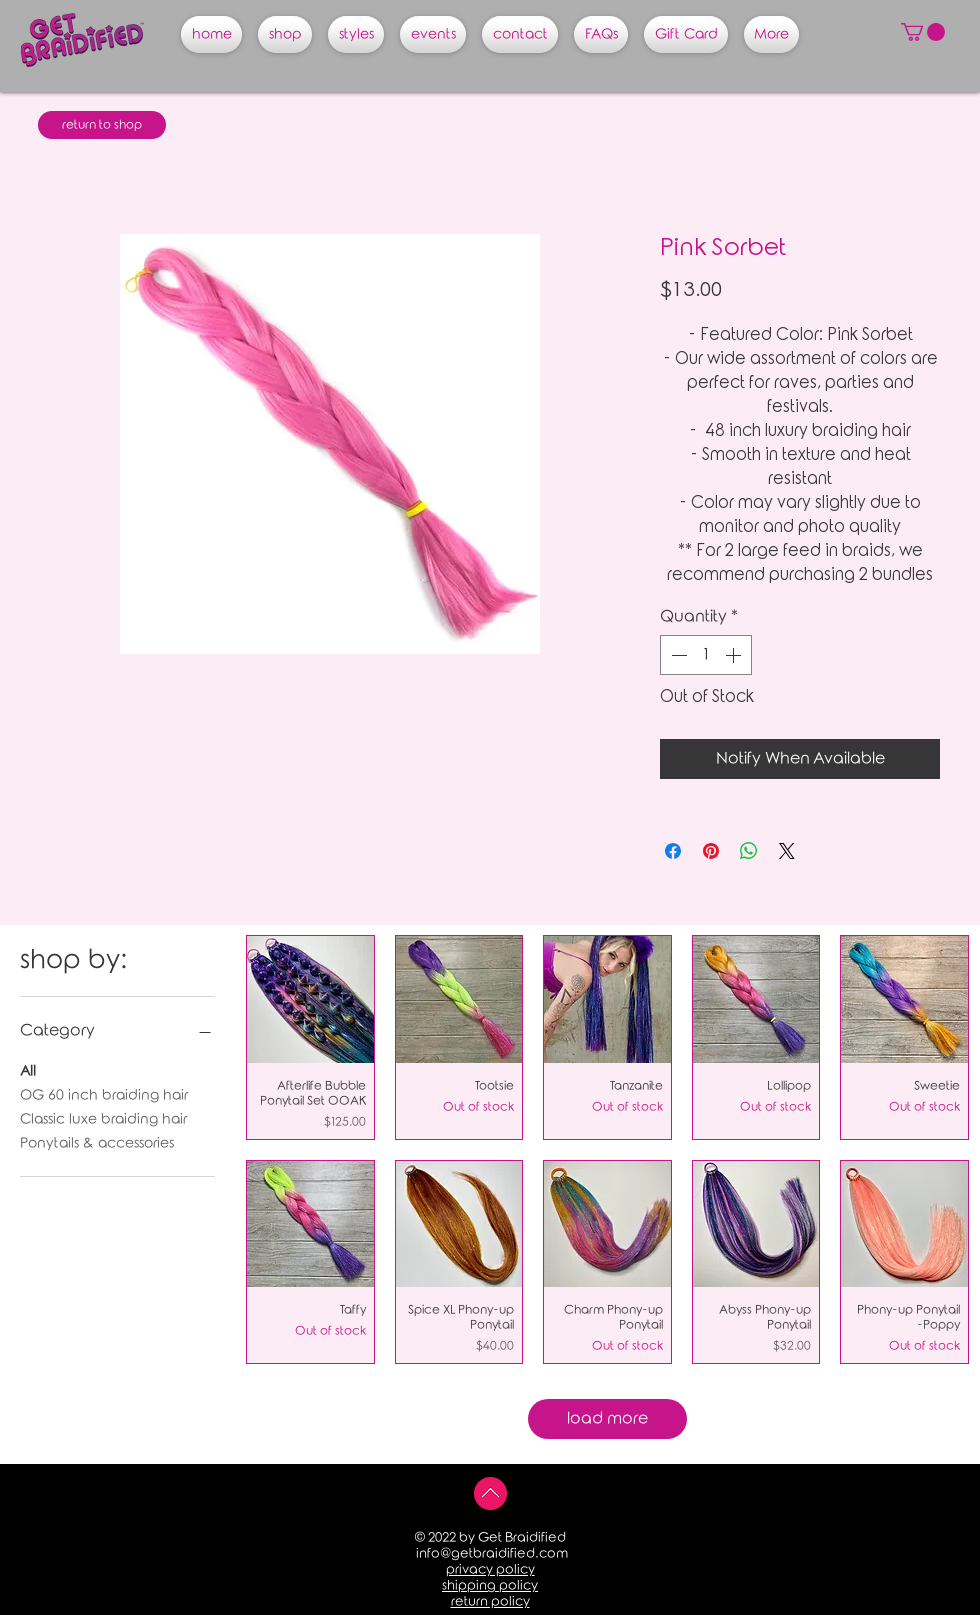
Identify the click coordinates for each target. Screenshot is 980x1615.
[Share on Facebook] (673, 851)
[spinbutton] (706, 655)
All (28, 1069)
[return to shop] (102, 125)
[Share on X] (787, 851)
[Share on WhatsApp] (749, 851)
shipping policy (490, 1585)
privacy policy (490, 1569)
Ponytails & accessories (97, 1141)
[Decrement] (677, 655)
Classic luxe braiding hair (103, 1117)
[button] (923, 32)
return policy (490, 1601)
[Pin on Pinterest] (711, 851)
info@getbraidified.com (492, 1553)
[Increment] (735, 655)
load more (607, 1418)
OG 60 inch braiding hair (104, 1093)
